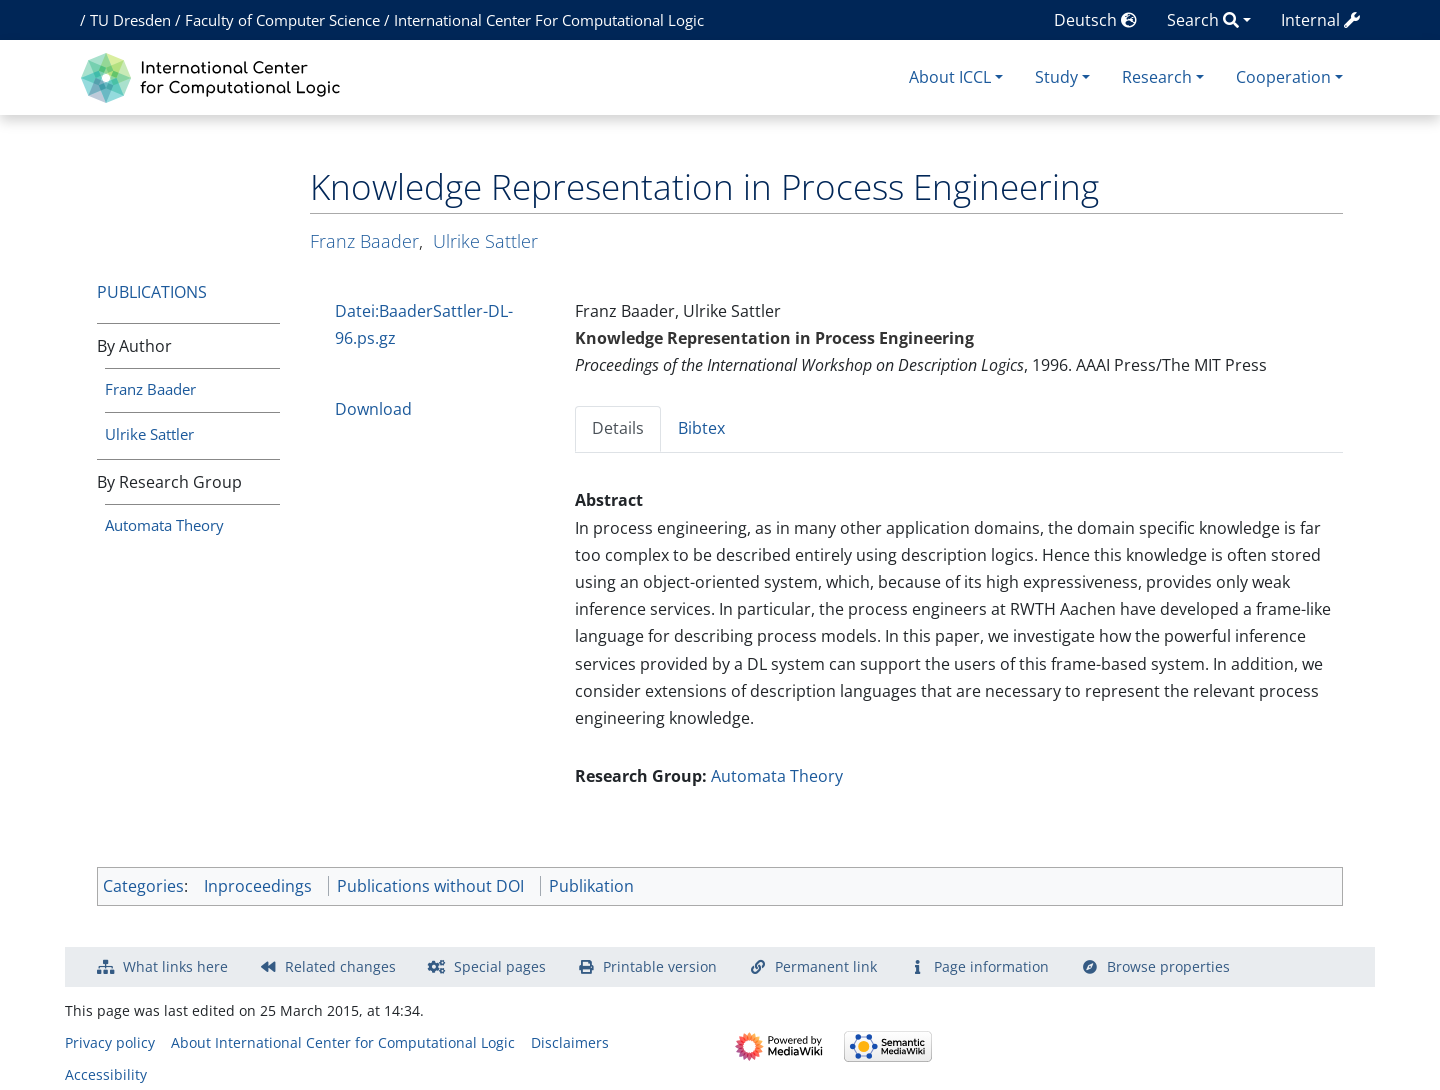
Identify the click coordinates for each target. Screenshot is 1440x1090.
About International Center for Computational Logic (343, 1042)
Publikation (591, 886)
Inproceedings (258, 886)
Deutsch (1095, 20)
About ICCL (950, 77)
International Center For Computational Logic (549, 20)
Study (1056, 77)
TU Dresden (130, 20)
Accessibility (106, 1074)
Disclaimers (570, 1042)
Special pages (500, 966)
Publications (152, 292)
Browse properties (1168, 966)
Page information (991, 966)
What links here (175, 966)
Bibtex (701, 428)
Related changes (340, 966)
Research (1157, 77)
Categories (143, 886)
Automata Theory (164, 525)
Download (373, 409)
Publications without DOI (430, 886)
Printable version (660, 966)
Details (618, 428)
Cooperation (1283, 77)
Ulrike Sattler (149, 434)
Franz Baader (150, 389)
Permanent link (826, 966)
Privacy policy (110, 1042)
